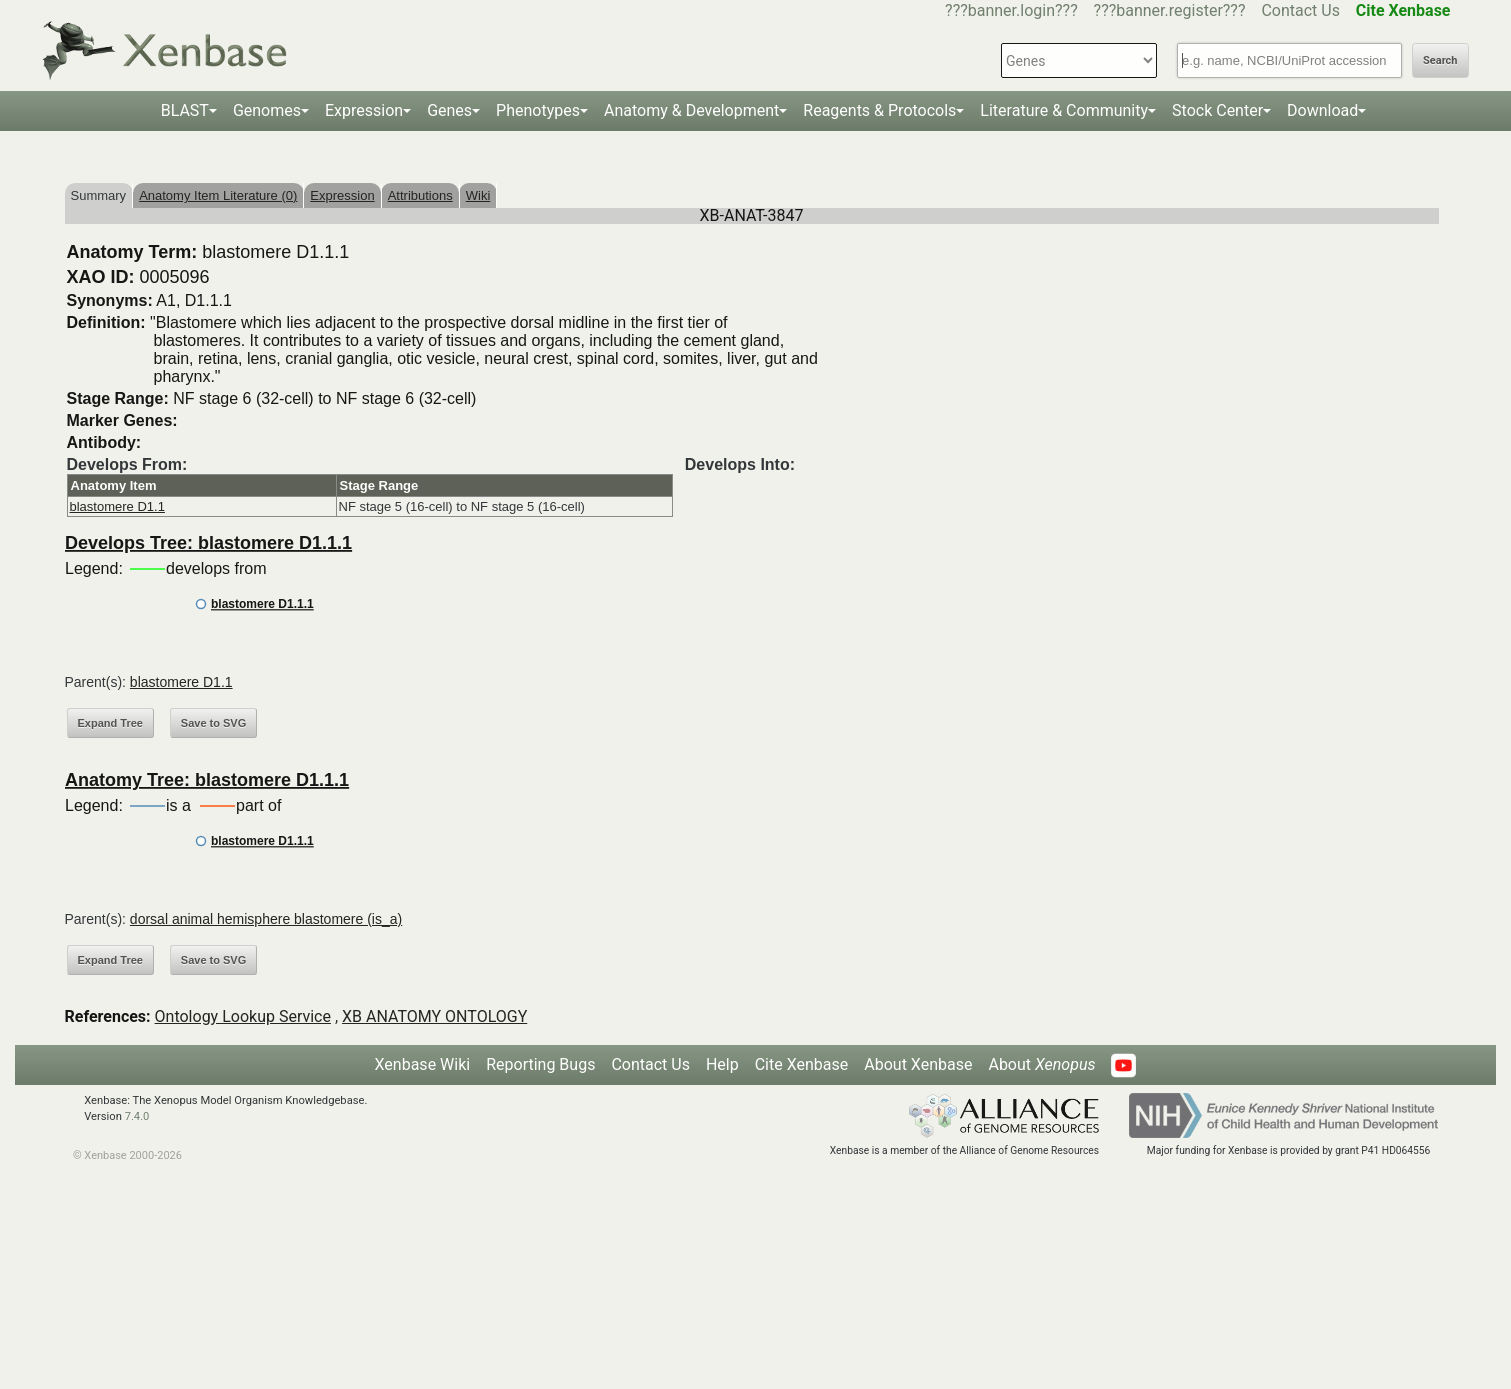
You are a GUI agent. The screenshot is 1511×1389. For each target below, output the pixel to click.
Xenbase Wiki (423, 1064)
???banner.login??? (1011, 10)
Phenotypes (538, 110)
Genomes (267, 110)
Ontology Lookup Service (243, 1016)
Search (1440, 60)
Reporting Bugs (540, 1064)
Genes (449, 110)
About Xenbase (918, 1064)
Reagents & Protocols (879, 110)
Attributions (420, 195)
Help (722, 1064)
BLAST (185, 110)
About (1041, 1064)
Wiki (478, 195)
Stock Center (1217, 110)
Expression (364, 110)
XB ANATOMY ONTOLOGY (434, 1016)
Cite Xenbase (802, 1064)
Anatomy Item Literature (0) (218, 195)
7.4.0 (137, 1116)
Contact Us (1300, 10)
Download (1322, 110)
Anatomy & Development (691, 110)
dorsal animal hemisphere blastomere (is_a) (266, 919)
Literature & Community (1064, 110)
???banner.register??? (1170, 10)
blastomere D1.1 (117, 506)
